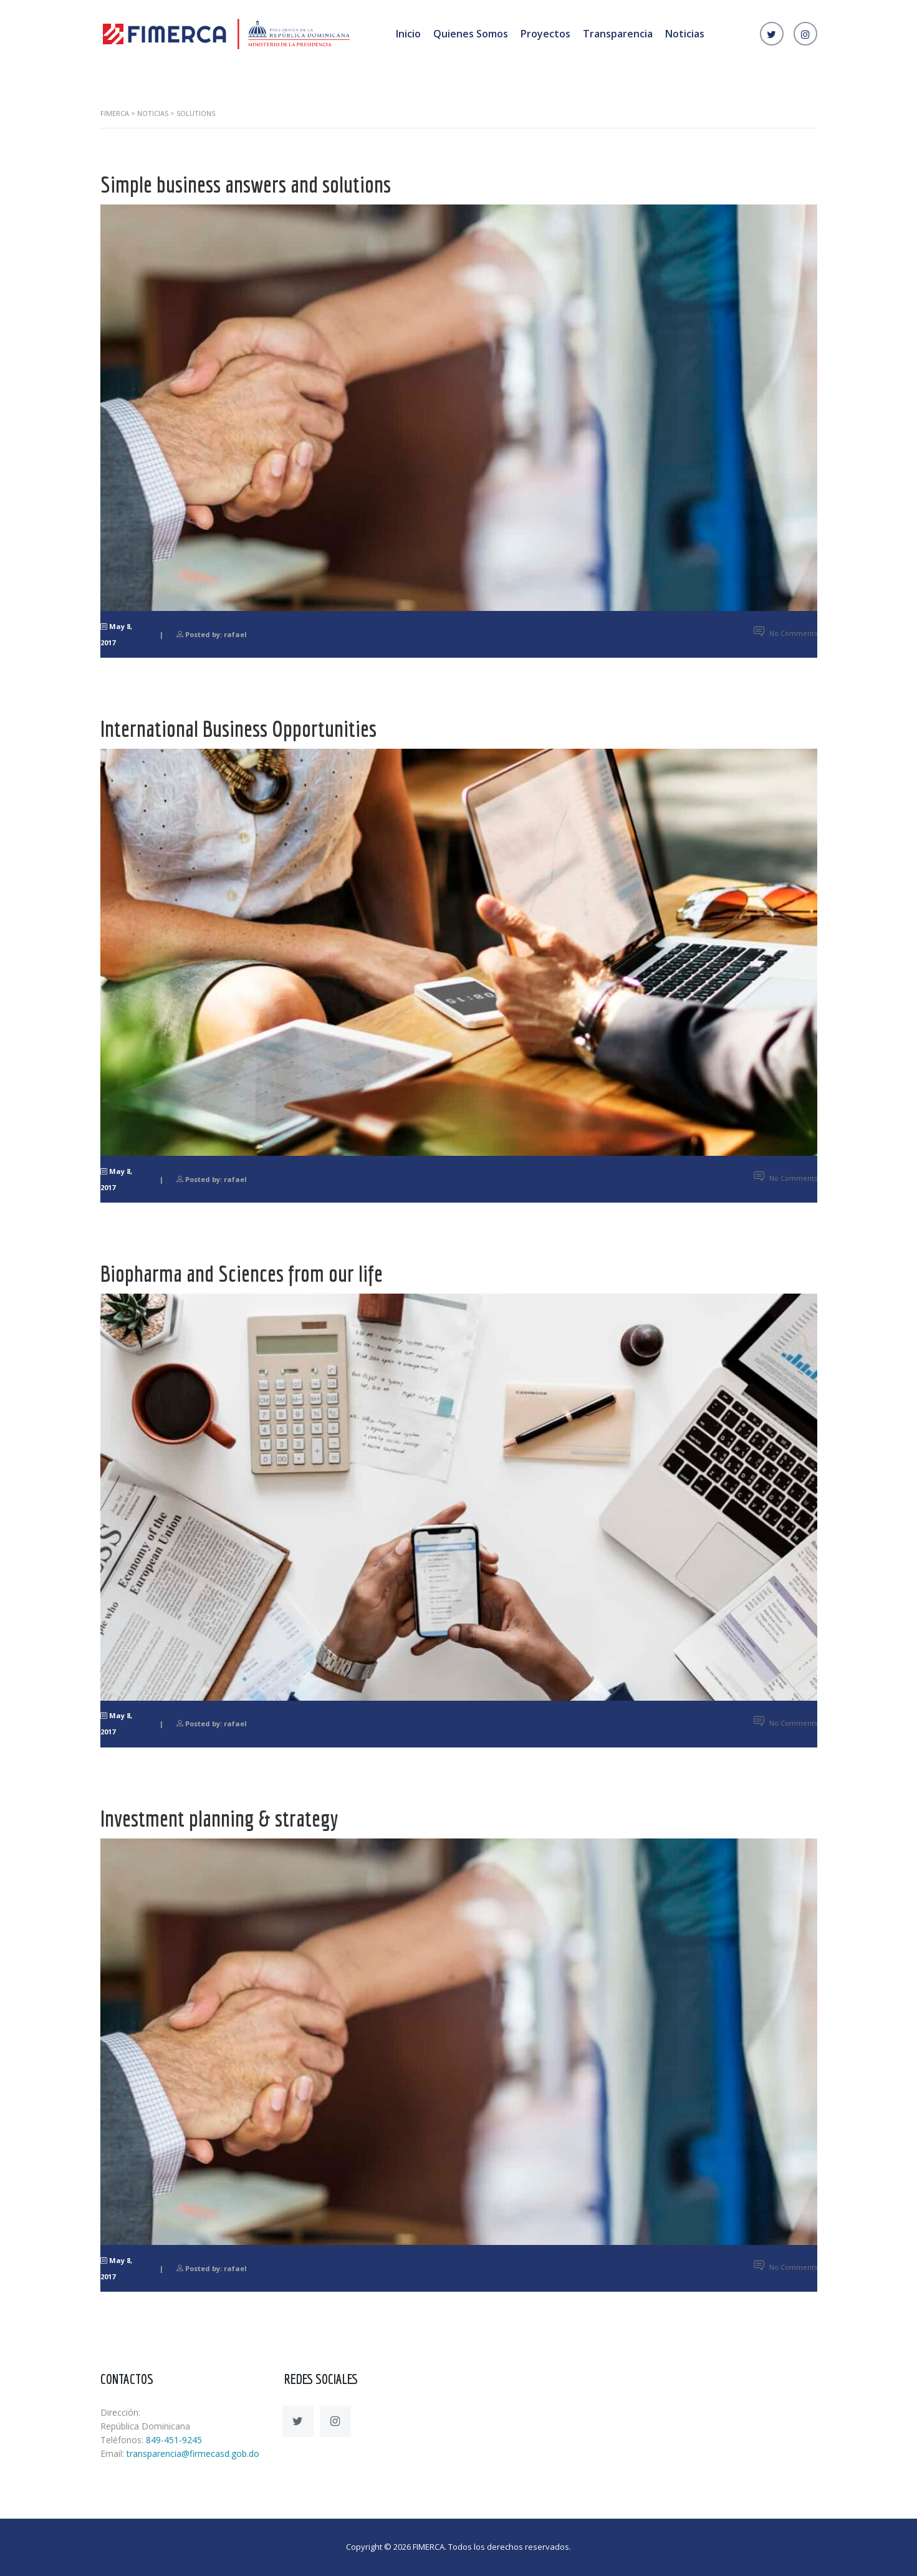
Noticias (684, 34)
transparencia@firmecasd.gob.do (193, 2453)
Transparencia (618, 34)
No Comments (785, 633)
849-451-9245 (174, 2440)
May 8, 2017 (116, 634)
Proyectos (545, 34)
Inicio (408, 34)
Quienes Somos (470, 34)
